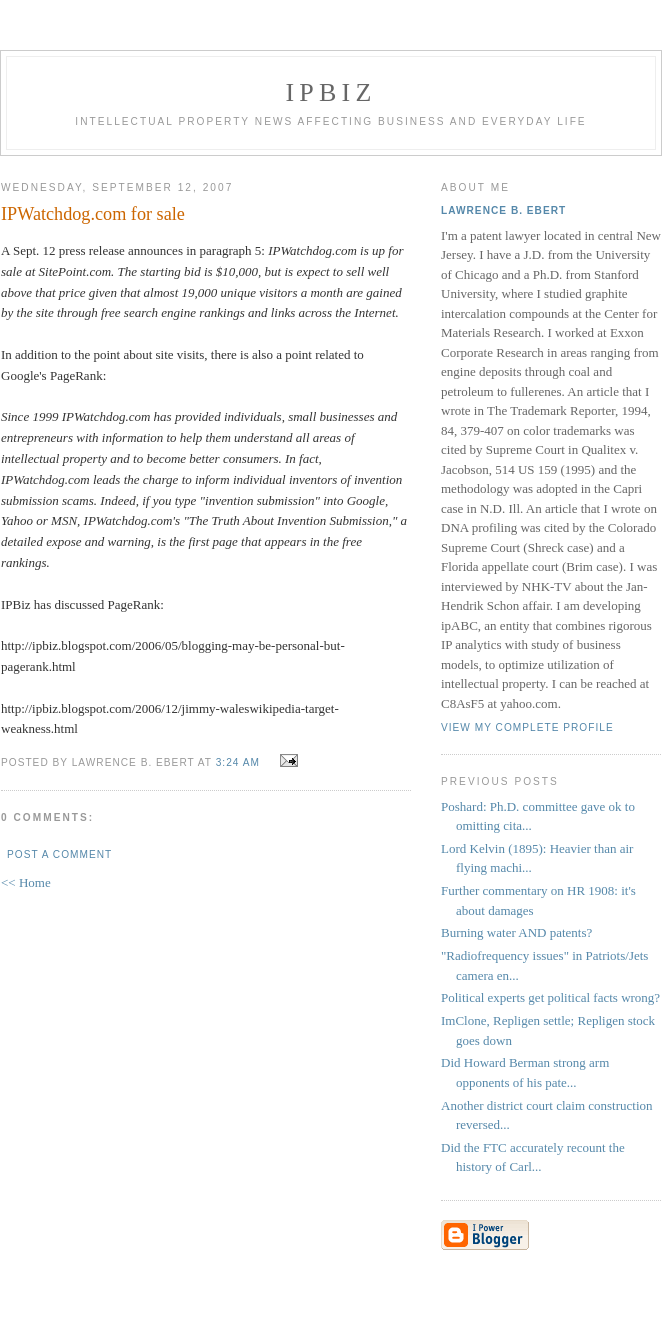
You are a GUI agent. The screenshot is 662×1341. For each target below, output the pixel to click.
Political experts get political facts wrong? (550, 997)
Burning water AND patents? (516, 932)
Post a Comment (59, 854)
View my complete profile (527, 727)
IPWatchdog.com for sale (93, 214)
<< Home (26, 882)
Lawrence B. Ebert (503, 210)
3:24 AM (238, 762)
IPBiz (331, 92)
